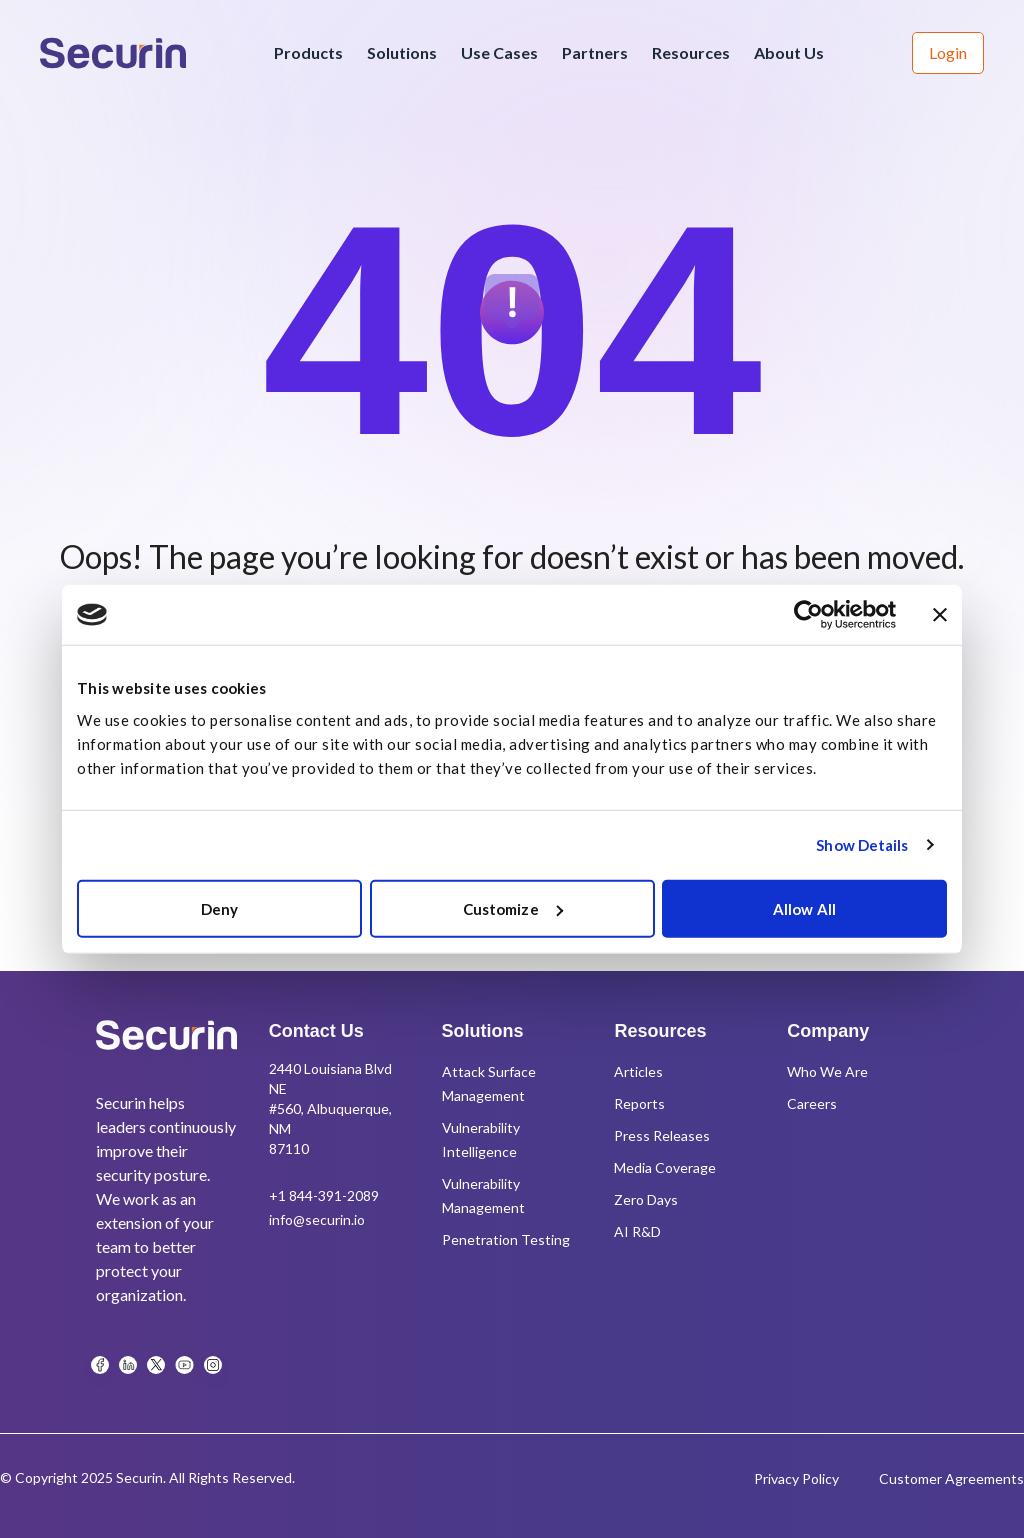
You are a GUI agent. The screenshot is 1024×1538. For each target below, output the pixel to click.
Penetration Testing (506, 1239)
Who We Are (827, 1071)
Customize (513, 908)
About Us (789, 52)
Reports (639, 1103)
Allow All (804, 908)
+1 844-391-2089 (324, 1195)
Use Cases (499, 52)
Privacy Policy (796, 1478)
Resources (691, 52)
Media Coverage (665, 1167)
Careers (812, 1103)
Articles (638, 1071)
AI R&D (637, 1231)
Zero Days (646, 1199)
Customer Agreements (951, 1478)
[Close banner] (940, 615)
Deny (219, 908)
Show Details (862, 845)
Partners (595, 52)
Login (948, 52)
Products (308, 52)
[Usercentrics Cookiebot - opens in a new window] (808, 615)
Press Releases (662, 1135)
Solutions (402, 52)
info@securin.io (317, 1219)
